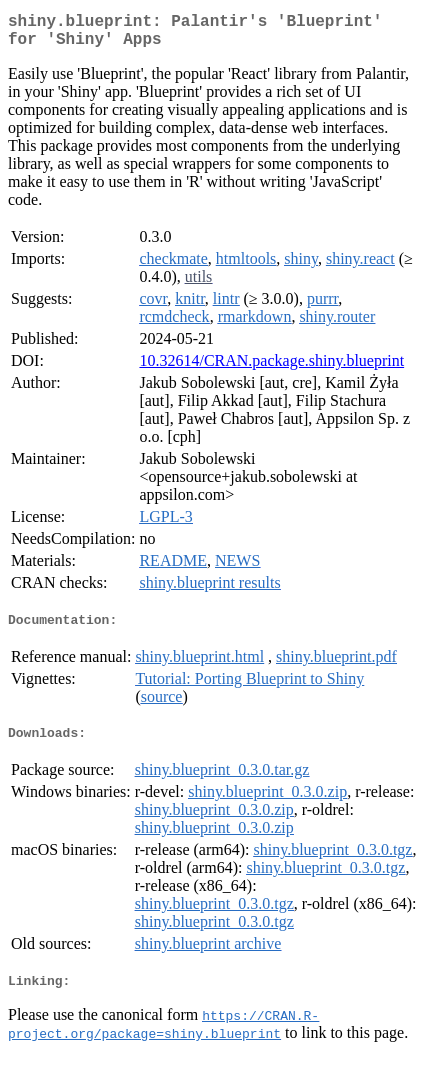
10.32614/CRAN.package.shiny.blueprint (271, 368)
